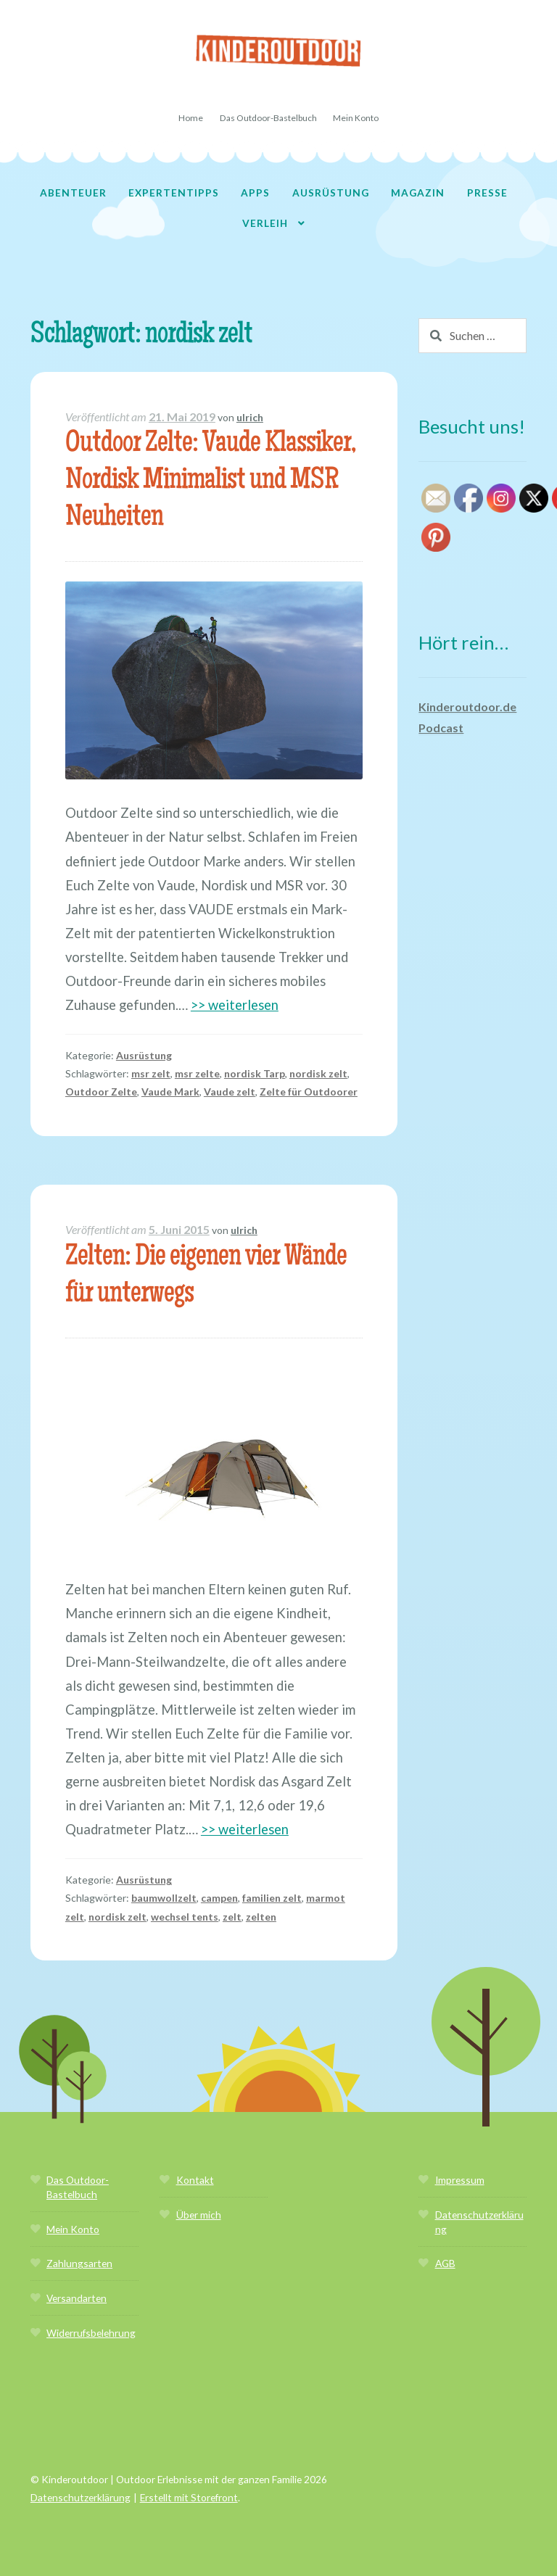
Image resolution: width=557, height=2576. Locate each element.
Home (190, 117)
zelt (232, 1916)
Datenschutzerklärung (80, 2497)
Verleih (265, 223)
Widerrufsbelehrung (91, 2333)
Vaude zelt (229, 1091)
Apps (255, 192)
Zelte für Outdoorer (309, 1091)
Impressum (459, 2180)
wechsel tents (184, 1916)
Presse (487, 192)
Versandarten (76, 2298)
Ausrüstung (330, 192)
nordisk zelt (318, 1073)
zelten (261, 1916)
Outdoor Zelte (101, 1091)
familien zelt (272, 1898)
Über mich (198, 2214)
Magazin (418, 192)
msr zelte (197, 1073)
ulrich (249, 417)
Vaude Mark (170, 1091)
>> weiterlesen (234, 1005)
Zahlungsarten (79, 2263)
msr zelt (150, 1073)
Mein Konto (356, 117)
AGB (445, 2263)
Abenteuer (73, 192)
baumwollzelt (164, 1898)
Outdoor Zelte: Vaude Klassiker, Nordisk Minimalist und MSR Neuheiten (210, 482)
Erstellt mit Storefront (189, 2497)
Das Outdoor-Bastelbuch (268, 117)
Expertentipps (173, 192)
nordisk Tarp (254, 1073)
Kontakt (195, 2180)
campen (219, 1898)
